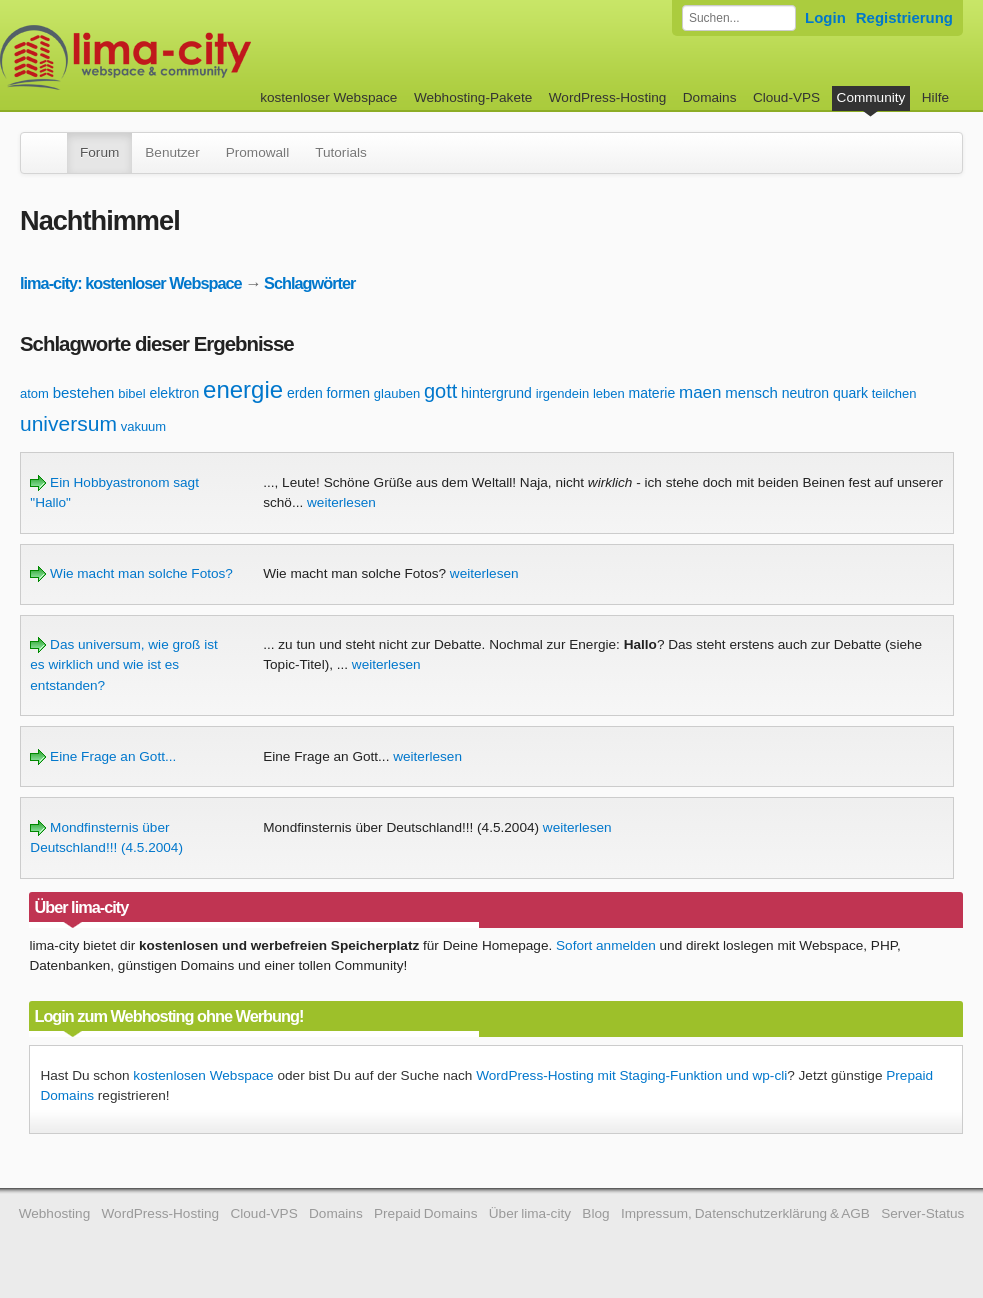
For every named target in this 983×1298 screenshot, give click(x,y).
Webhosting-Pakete (473, 97)
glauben (397, 393)
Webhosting (55, 1213)
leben (609, 393)
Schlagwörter (309, 283)
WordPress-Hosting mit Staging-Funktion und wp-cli (631, 1075)
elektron (174, 393)
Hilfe (935, 97)
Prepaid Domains (425, 1213)
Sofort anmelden (606, 945)
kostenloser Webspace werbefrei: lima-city (200, 57)
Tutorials (341, 152)
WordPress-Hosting (608, 97)
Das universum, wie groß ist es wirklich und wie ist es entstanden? (123, 665)
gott (440, 391)
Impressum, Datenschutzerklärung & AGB (745, 1213)
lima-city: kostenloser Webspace (131, 283)
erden (305, 393)
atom (34, 393)
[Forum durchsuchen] (739, 18)
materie (652, 393)
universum (68, 423)
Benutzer (172, 152)
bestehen (84, 392)
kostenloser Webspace (328, 97)
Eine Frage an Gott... (103, 756)
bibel (131, 393)
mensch (751, 392)
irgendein (563, 393)
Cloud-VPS (786, 97)
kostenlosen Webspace (203, 1075)
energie (243, 389)
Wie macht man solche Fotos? (131, 573)
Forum (99, 152)
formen (348, 393)
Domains (710, 97)
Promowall (257, 152)
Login (825, 17)
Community (871, 97)
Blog (595, 1213)
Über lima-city (530, 1213)
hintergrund (496, 393)
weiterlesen (341, 502)
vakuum (144, 426)
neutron (805, 393)
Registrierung (904, 17)
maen (700, 392)
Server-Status (922, 1213)
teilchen (894, 393)
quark (850, 393)
